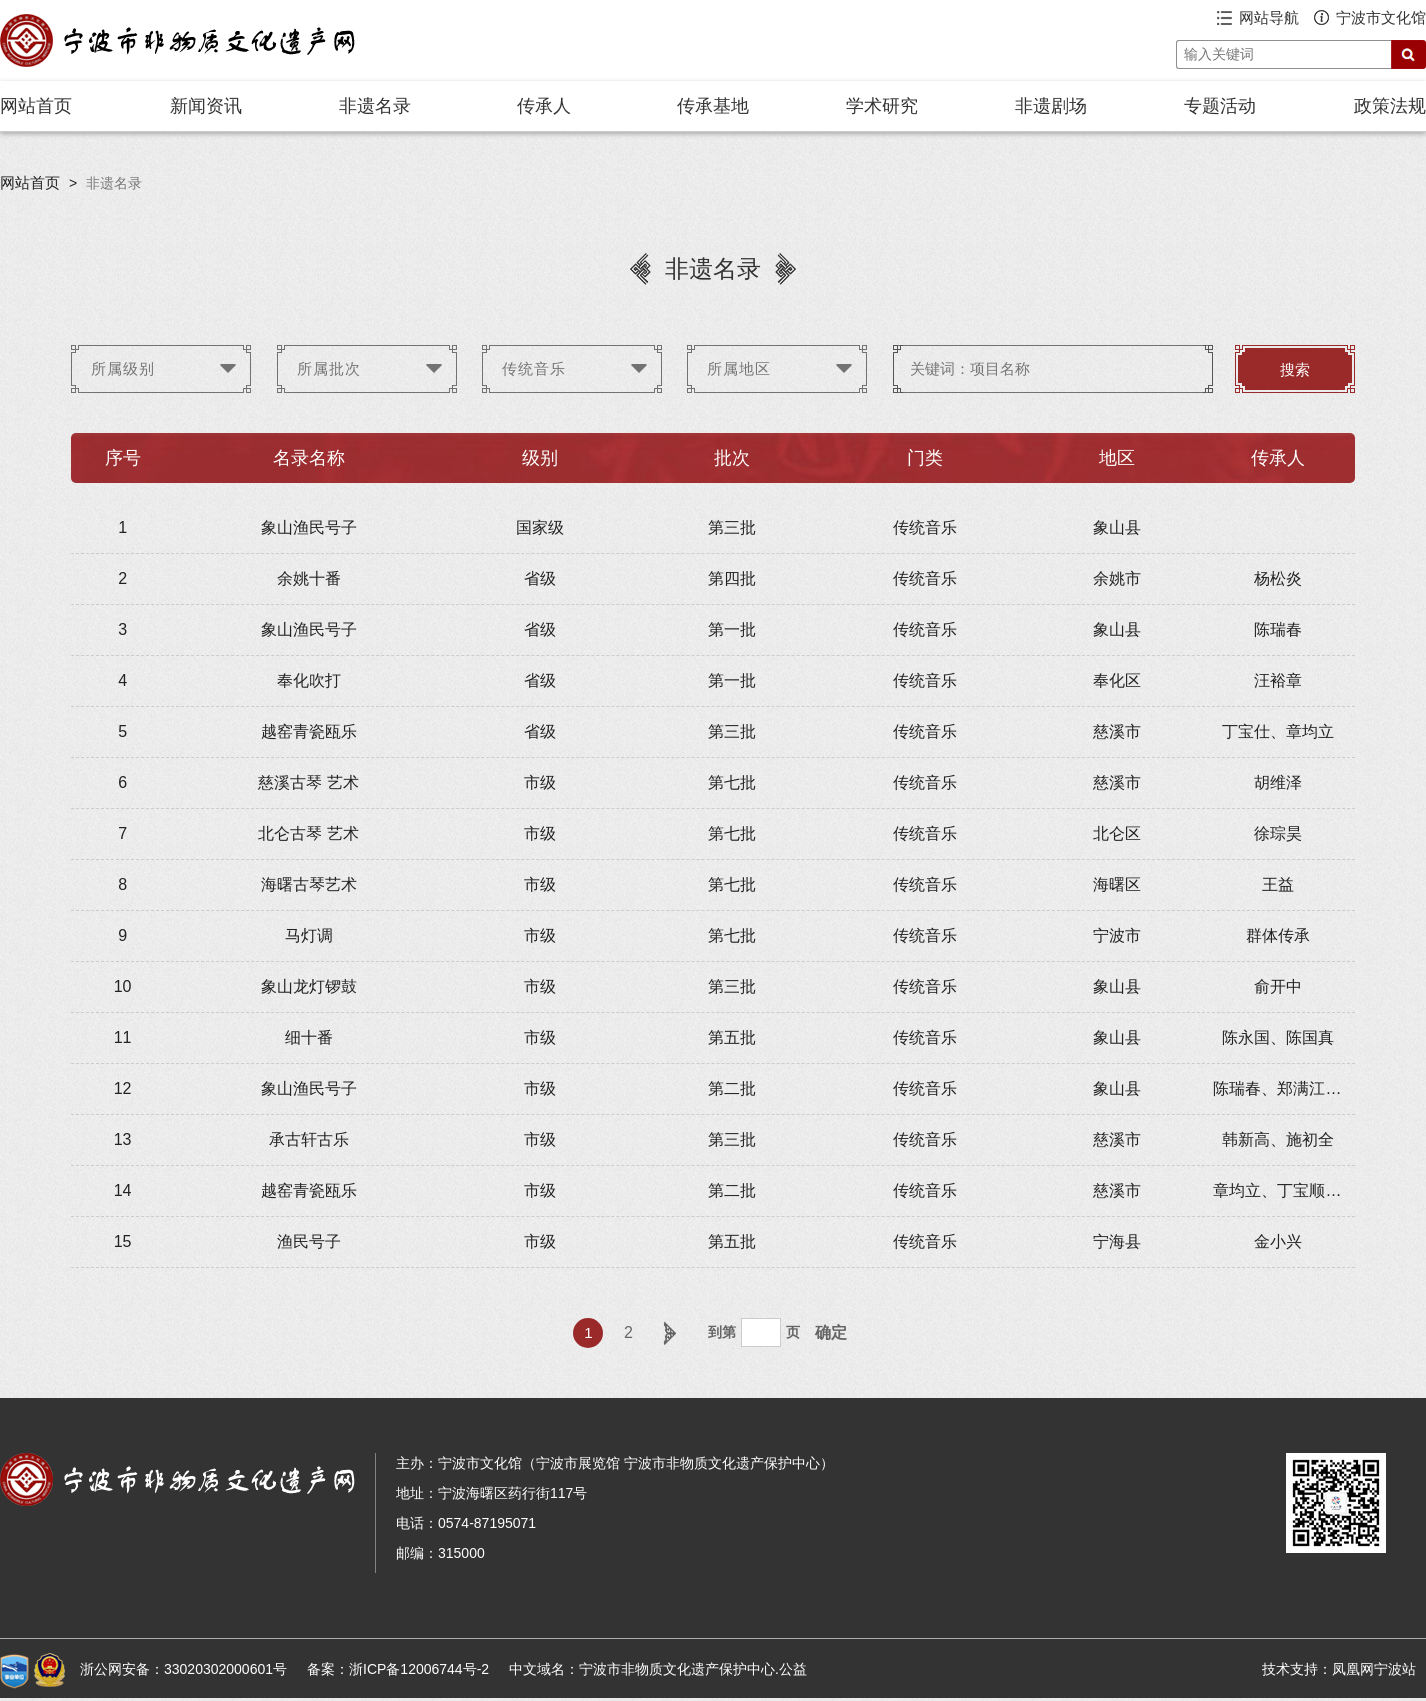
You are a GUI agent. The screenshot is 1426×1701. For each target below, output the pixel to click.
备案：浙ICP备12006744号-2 (398, 1669)
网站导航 (1269, 17)
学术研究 (882, 106)
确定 (831, 1332)
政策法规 (1390, 106)
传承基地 (713, 106)
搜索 (1295, 370)
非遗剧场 (1051, 106)
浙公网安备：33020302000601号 (183, 1669)
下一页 (668, 1333)
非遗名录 (375, 106)
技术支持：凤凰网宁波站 (1339, 1669)
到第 (722, 1332)
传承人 (544, 106)
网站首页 (36, 106)
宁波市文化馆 (1381, 17)
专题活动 (1220, 106)
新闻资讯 (206, 106)
